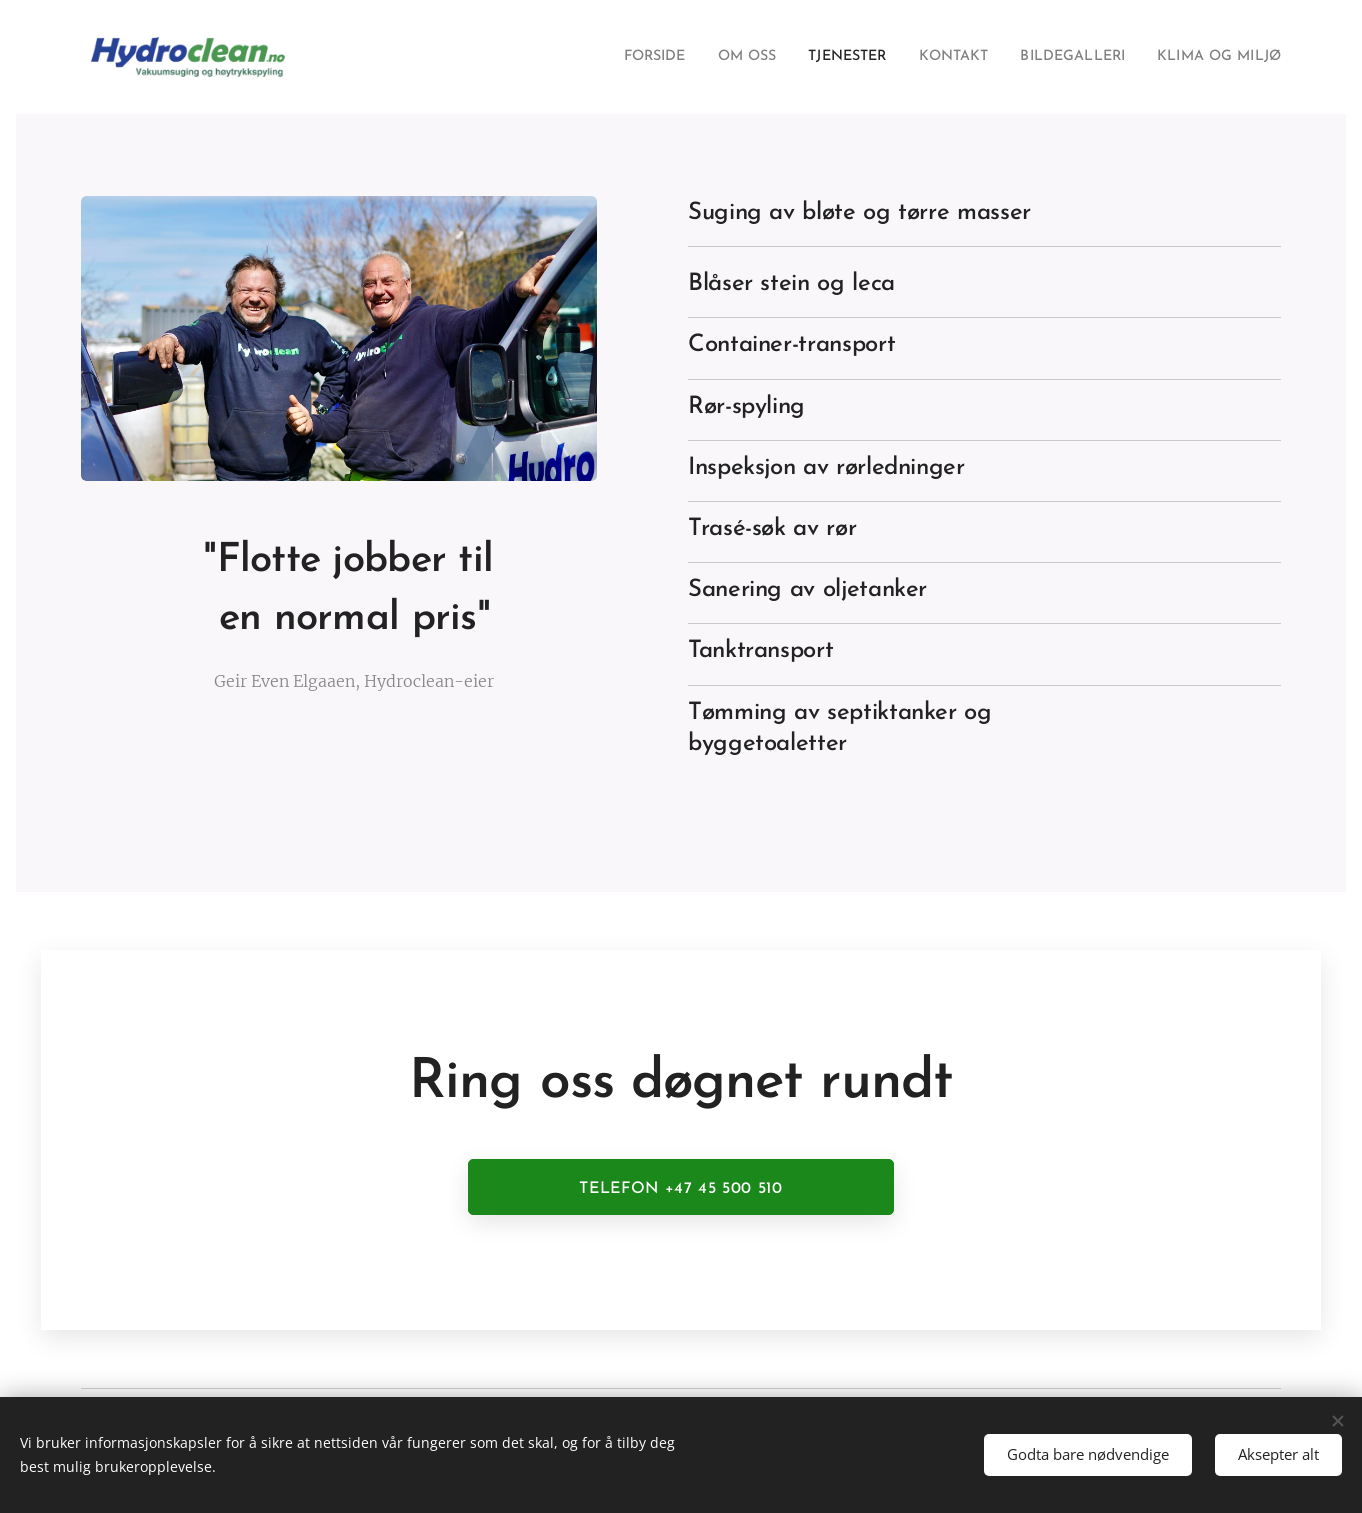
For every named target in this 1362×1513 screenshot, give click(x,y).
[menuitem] (593, 57)
